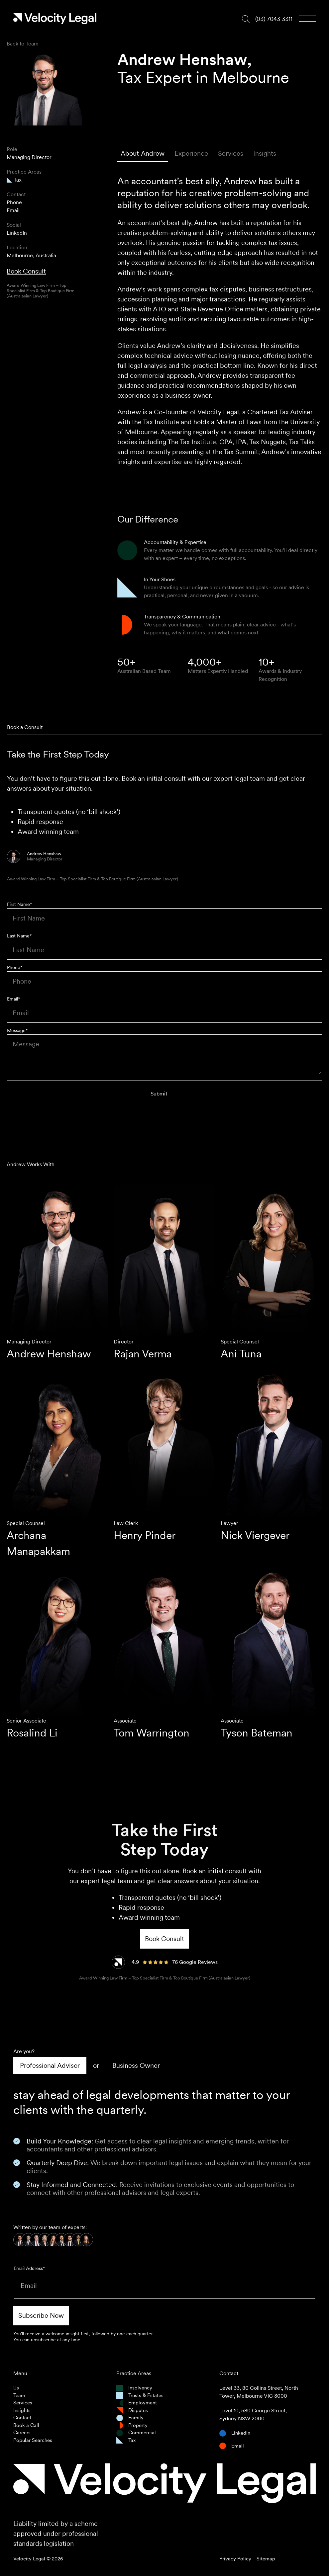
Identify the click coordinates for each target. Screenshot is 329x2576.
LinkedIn (17, 233)
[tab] (142, 153)
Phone (14, 202)
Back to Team (23, 43)
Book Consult (26, 271)
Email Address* (29, 2268)
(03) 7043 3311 (273, 18)
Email (13, 210)
